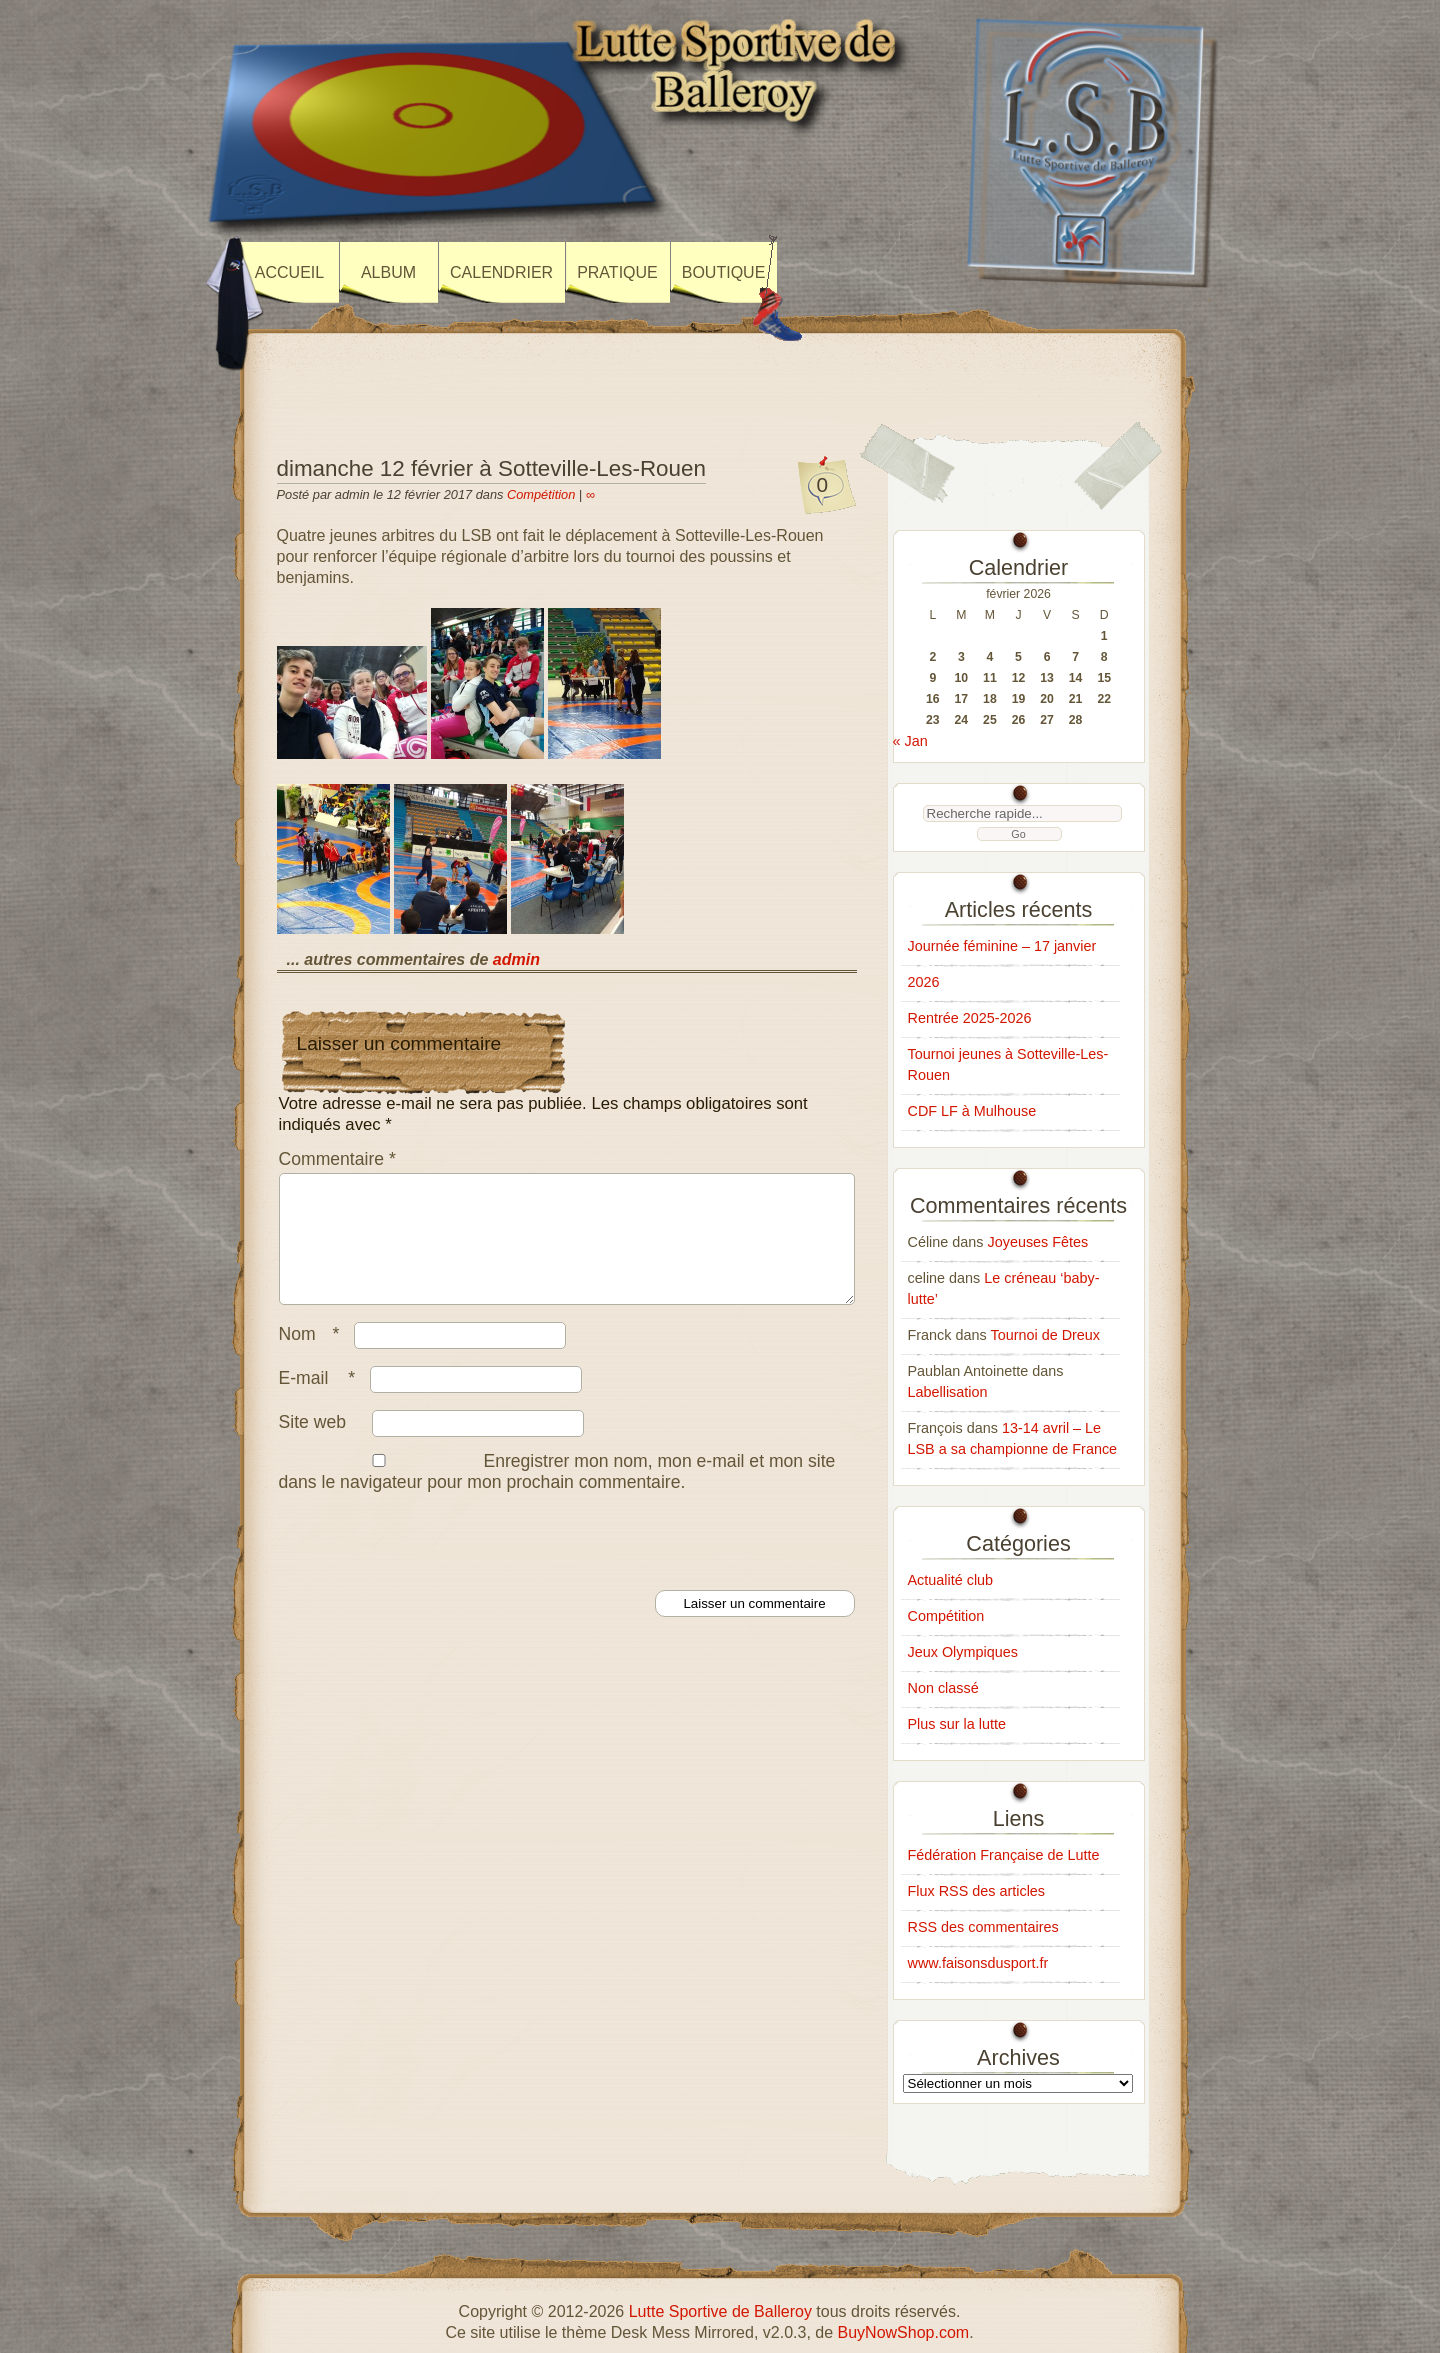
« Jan (910, 741)
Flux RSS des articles (977, 1891)
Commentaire (337, 1159)
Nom (314, 1358)
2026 (924, 982)
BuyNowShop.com (904, 2332)
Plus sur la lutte (957, 1724)
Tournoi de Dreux (1045, 1335)
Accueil (289, 272)
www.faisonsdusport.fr (978, 1963)
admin (516, 959)
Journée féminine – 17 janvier (1002, 946)
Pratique (617, 272)
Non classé (943, 1688)
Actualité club (951, 1580)
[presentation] (429, 1564)
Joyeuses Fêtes (1038, 1242)
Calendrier (501, 272)
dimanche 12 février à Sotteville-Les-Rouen (491, 468)
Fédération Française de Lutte (1004, 1855)
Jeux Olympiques (963, 1652)
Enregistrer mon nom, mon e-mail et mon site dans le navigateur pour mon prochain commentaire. (557, 1495)
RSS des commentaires (983, 1927)
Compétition (541, 494)
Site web (312, 1446)
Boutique (724, 272)
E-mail (322, 1402)
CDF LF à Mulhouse (972, 1111)
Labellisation (948, 1392)
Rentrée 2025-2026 (970, 1018)
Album (388, 272)
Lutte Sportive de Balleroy (720, 2311)
